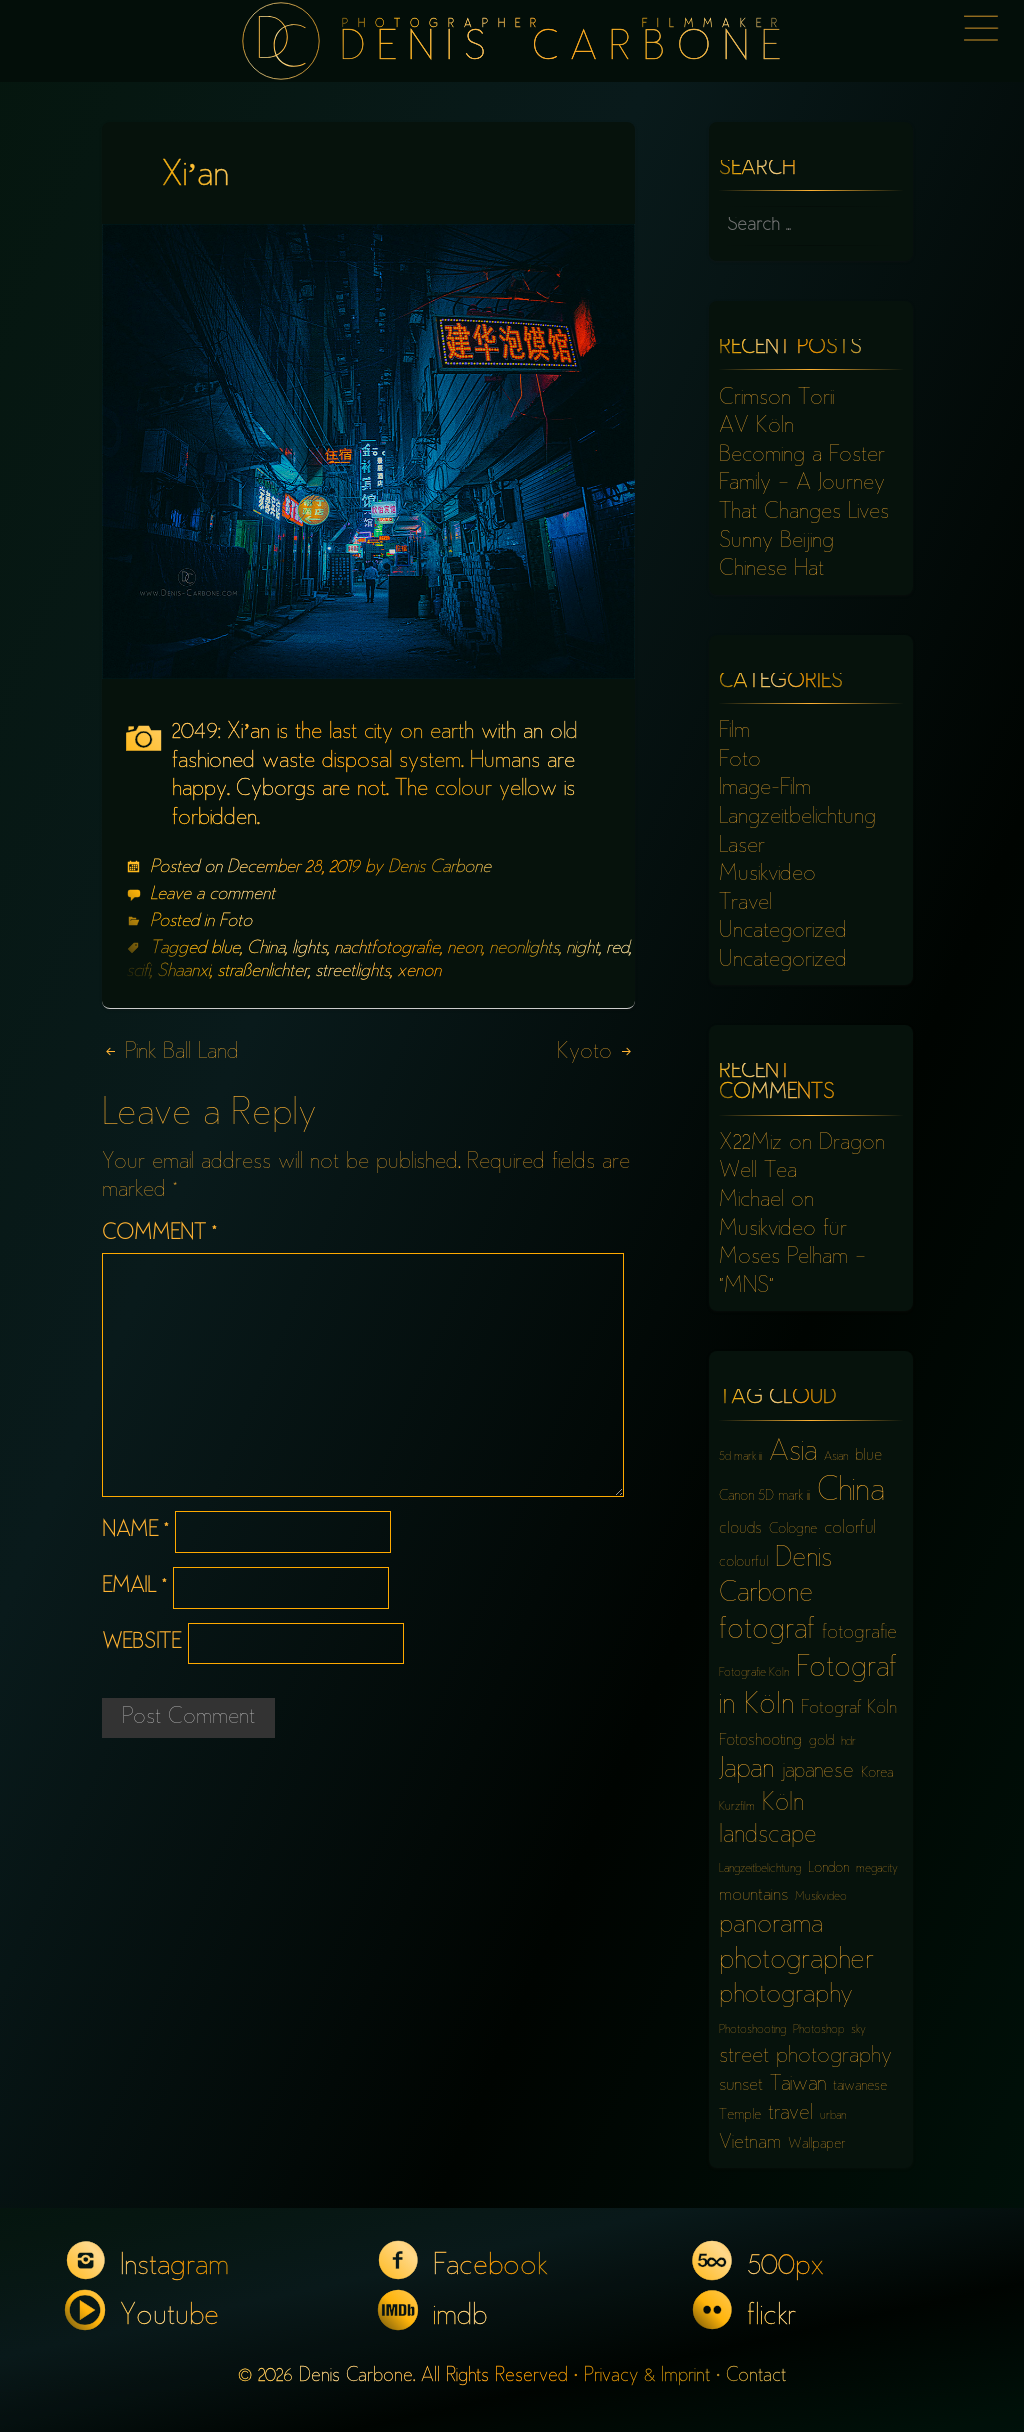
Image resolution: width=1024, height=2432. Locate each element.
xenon (419, 972)
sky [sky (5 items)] (858, 2030)
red (617, 949)
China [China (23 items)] (851, 1492)
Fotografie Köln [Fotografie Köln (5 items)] (754, 1673)
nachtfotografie (387, 949)
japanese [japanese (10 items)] (817, 1772)
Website (141, 1643)
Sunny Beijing (776, 542)
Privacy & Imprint (647, 2376)
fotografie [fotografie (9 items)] (859, 1633)
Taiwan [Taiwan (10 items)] (798, 2085)
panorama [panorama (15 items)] (771, 1926)
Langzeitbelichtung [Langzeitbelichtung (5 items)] (760, 1869)
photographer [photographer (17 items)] (796, 1961)
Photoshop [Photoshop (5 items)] (818, 2030)
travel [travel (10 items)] (790, 2114)
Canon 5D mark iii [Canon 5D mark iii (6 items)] (764, 1496)
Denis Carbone (439, 868)
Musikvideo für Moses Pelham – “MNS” (792, 1258)
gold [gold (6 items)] (821, 1741)
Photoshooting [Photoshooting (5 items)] (752, 2030)
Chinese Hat (771, 570)
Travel (745, 904)
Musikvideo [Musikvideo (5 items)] (821, 1897)
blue (225, 949)
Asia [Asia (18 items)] (793, 1453)
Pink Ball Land (170, 1053)
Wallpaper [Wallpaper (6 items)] (816, 2144)
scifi (138, 972)
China (266, 949)
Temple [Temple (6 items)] (740, 2115)
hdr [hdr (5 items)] (848, 1742)
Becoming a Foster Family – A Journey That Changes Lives (804, 484)
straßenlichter (262, 972)
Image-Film (765, 789)
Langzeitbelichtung (797, 818)
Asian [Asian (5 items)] (836, 1457)
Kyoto (596, 1053)
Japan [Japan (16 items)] (746, 1771)
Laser (742, 847)
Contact (756, 2376)
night (582, 949)
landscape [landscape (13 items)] (768, 1836)
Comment (159, 1234)
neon (464, 949)
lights (309, 949)
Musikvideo (767, 875)
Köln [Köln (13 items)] (783, 1804)
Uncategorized (783, 932)
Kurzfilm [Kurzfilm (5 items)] (737, 1807)
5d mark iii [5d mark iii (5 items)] (740, 1457)
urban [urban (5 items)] (833, 2116)
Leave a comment (212, 895)
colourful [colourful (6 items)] (743, 1562)
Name (135, 1531)
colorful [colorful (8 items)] (850, 1529)
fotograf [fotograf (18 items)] (767, 1631)
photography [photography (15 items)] (786, 1996)
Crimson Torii (776, 399)
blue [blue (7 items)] (868, 1456)
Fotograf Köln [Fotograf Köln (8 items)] (849, 1709)
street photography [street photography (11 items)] (805, 2057)
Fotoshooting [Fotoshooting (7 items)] (760, 1741)
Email (134, 1587)
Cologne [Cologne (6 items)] (793, 1529)
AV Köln (756, 427)
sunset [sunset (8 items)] (741, 2086)
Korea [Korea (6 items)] (877, 1773)
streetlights (352, 972)
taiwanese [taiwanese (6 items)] (860, 2086)
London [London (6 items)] (828, 1868)
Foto (235, 922)
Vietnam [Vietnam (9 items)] (750, 2143)
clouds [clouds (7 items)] (740, 1529)
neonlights (524, 949)
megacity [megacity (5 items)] (877, 1869)
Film (734, 732)
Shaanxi (183, 972)
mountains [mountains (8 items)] (753, 1896)
